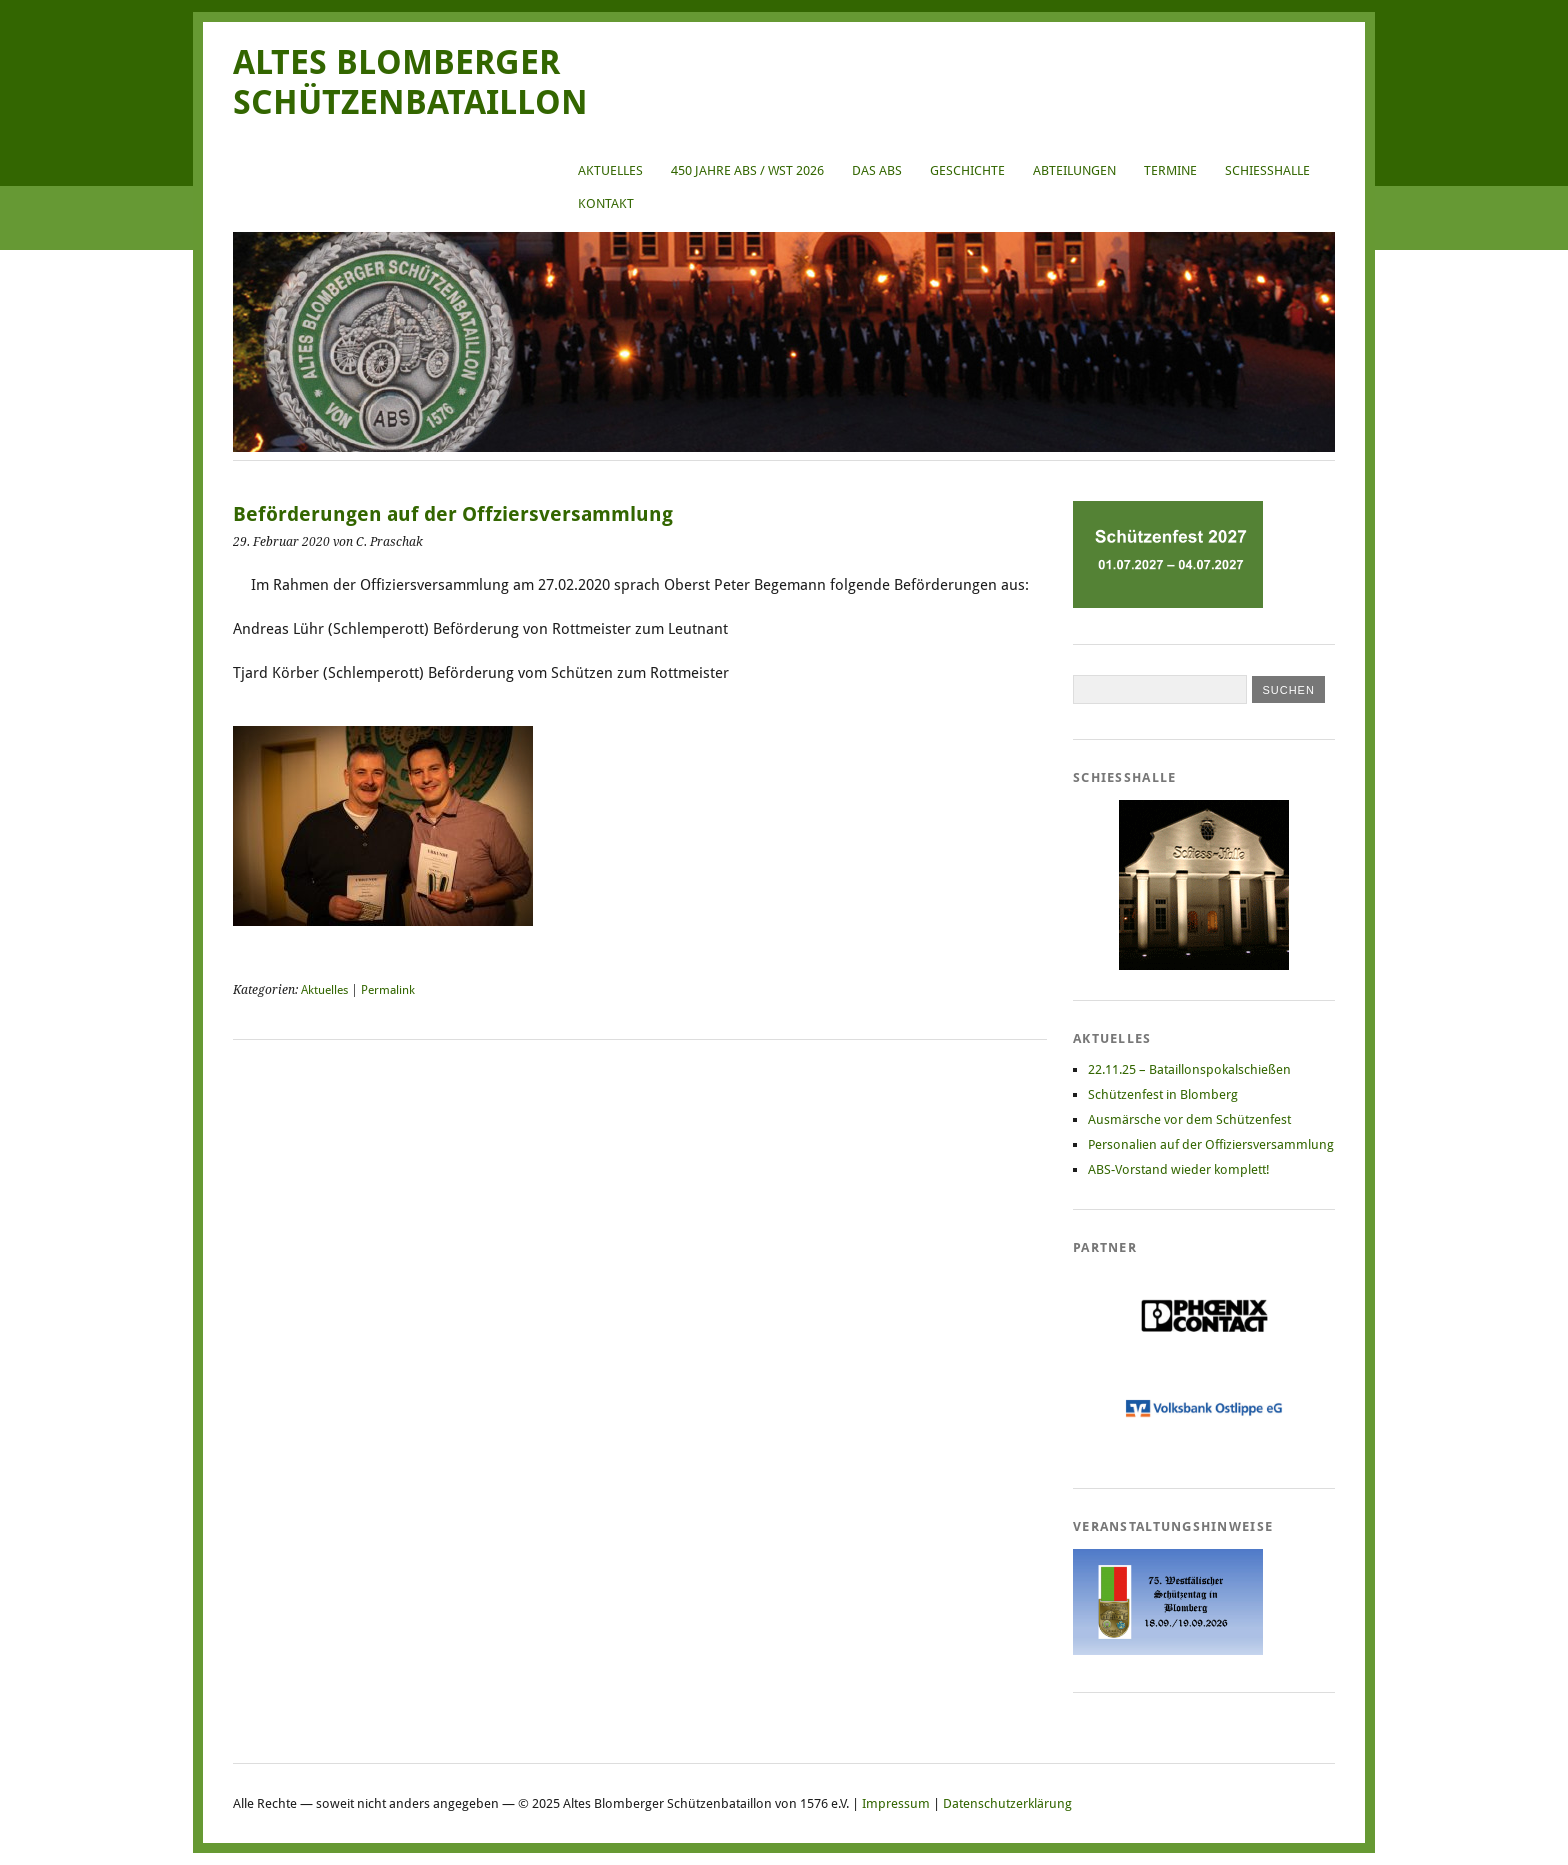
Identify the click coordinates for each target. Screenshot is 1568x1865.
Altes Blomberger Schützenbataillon (410, 82)
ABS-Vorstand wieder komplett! (1179, 1169)
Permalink (388, 990)
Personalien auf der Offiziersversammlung (1211, 1144)
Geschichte (967, 170)
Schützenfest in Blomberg (1163, 1094)
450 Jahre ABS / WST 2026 (747, 170)
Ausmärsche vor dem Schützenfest (1189, 1119)
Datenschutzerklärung (1007, 1803)
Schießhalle (1267, 170)
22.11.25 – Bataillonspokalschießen (1189, 1069)
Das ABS (877, 170)
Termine (1170, 170)
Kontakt (606, 203)
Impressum (896, 1803)
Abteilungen (1074, 170)
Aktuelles (610, 170)
